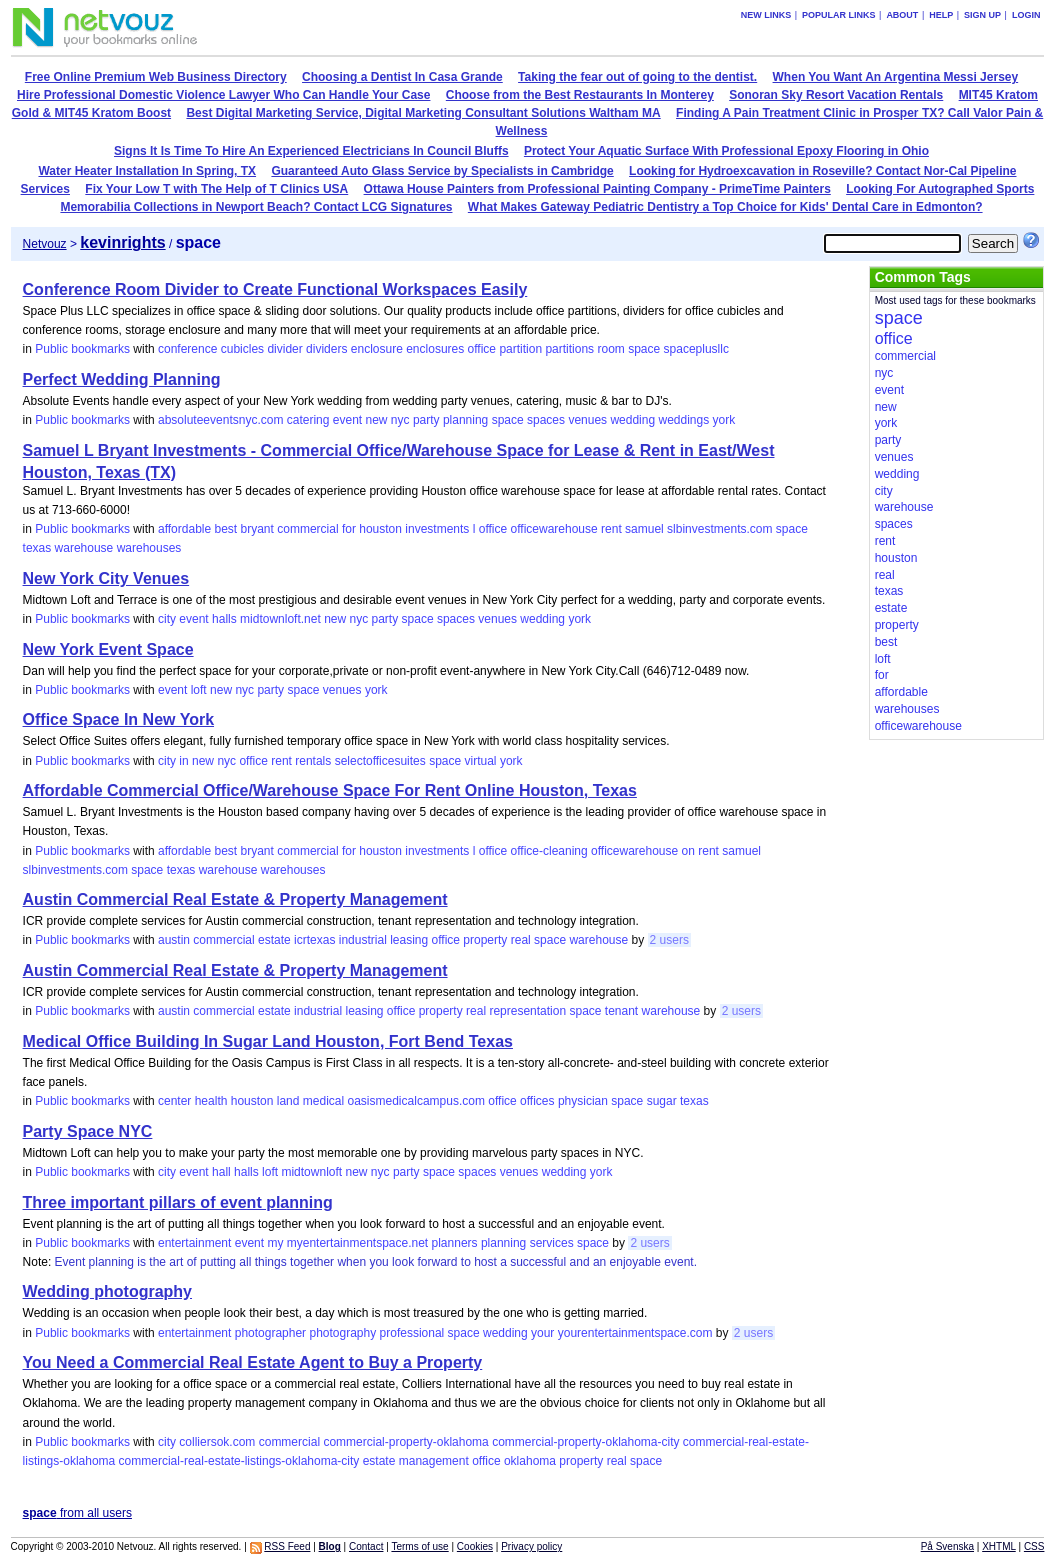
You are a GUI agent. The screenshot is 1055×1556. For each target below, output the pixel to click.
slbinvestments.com (719, 529)
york (724, 420)
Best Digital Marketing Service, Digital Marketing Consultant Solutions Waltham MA (423, 113)
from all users (77, 1513)
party (426, 420)
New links (766, 15)
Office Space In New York (118, 719)
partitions (569, 349)
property (485, 940)
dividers (326, 349)
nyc (400, 420)
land (288, 1101)
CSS (1034, 1546)
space (644, 349)
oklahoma (530, 1461)
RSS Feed (287, 1546)
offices (537, 1101)
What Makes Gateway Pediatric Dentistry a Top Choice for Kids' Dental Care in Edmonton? (725, 207)
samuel (644, 529)
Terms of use (419, 1546)
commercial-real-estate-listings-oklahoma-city (239, 1461)
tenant (621, 1011)
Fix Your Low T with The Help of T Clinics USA (216, 189)
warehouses (149, 548)
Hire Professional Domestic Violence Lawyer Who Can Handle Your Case (223, 95)
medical (323, 1101)
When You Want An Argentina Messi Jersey (896, 77)
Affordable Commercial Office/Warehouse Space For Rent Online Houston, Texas (330, 790)
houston (380, 529)
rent (611, 529)
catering (308, 420)
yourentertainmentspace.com (635, 1333)
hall (221, 1172)
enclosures (435, 349)
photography (342, 1333)
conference (187, 349)
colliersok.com (217, 1442)
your (542, 1333)
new (376, 420)
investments (437, 529)
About (902, 15)
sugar (662, 1101)
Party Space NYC (88, 1131)
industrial (363, 940)
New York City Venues (106, 578)
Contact (366, 1546)
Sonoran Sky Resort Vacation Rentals (836, 95)
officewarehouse (554, 529)
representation (527, 1011)
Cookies (475, 1546)
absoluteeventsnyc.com (220, 420)
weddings (683, 420)
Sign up (982, 15)
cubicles (242, 349)
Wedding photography (107, 1291)
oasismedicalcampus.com (416, 1101)
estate (274, 940)
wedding (632, 420)
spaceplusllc (696, 349)
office (482, 349)
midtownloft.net (280, 619)
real (521, 940)
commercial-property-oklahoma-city (585, 1442)
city (167, 619)
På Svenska (947, 1546)
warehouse (84, 548)
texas (37, 548)
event (347, 420)
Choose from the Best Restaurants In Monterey (580, 95)
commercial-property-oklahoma (405, 1442)
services (552, 1243)
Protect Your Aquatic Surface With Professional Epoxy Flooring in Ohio (726, 151)
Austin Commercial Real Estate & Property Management (235, 899)
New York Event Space (108, 649)
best (225, 529)
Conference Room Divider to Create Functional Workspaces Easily (275, 289)
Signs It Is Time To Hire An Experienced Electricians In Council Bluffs (311, 151)
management (434, 1461)
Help (941, 15)
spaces (546, 420)
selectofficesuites (380, 761)
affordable (184, 529)
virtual (481, 761)
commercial (307, 529)
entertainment (194, 1243)
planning (465, 420)
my (275, 1243)
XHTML (999, 1546)
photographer (270, 1333)
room (610, 349)
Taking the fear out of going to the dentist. (637, 77)
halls (224, 619)
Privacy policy (531, 1546)
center (174, 1101)
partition (520, 349)
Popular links (839, 15)
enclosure (377, 349)
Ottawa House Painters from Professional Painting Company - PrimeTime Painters (597, 189)
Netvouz (45, 244)
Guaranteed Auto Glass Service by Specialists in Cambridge (442, 171)
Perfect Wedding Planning (122, 379)
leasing (409, 940)
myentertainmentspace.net (357, 1243)
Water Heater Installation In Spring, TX (147, 171)
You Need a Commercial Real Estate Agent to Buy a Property (253, 1362)
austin (174, 940)
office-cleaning (549, 851)
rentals (313, 761)
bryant (257, 529)
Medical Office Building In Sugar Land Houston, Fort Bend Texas (268, 1041)
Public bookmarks (82, 349)
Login (1026, 15)
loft (199, 690)
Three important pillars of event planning (178, 1202)
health (211, 1101)
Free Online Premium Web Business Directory (156, 77)
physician (583, 1101)
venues (587, 420)
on (688, 851)
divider (284, 349)
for (349, 529)
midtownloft (311, 1172)
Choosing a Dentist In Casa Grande (402, 77)
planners (455, 1243)
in (183, 761)
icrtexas (314, 940)
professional (412, 1333)
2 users (669, 940)
